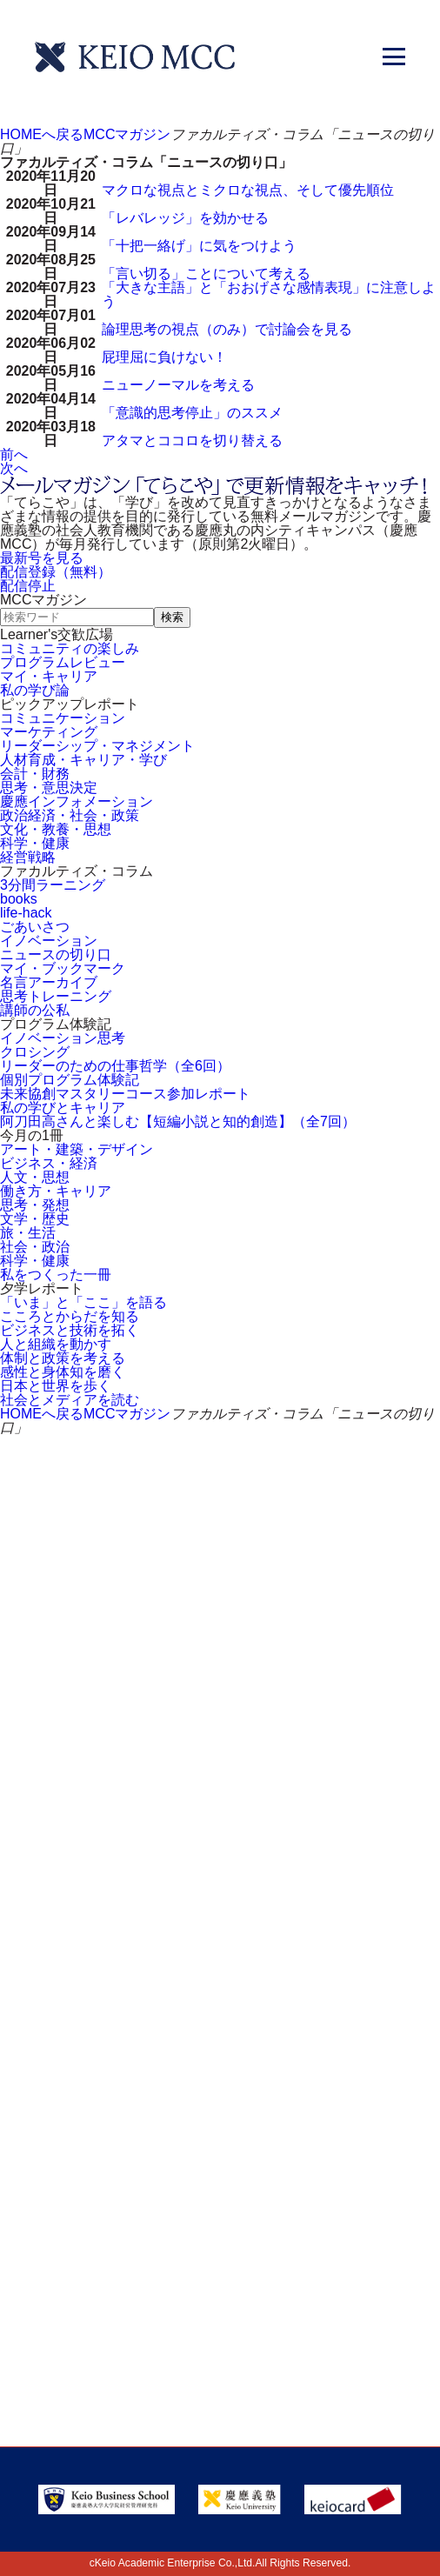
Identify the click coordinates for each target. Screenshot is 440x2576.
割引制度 (76, 1768)
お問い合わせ (99, 1700)
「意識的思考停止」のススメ (192, 412)
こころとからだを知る (69, 1316)
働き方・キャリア (55, 1191)
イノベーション (48, 940)
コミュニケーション (62, 718)
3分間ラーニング (52, 885)
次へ (14, 468)
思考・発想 (35, 1205)
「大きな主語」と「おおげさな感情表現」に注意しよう (269, 294)
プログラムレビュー (62, 662)
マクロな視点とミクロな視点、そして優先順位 (248, 190)
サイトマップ (84, 1947)
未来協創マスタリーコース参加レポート (125, 1093)
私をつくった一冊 (55, 1274)
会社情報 (279, 2007)
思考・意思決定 (48, 787)
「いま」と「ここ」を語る (83, 1302)
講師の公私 (35, 1010)
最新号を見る (41, 558)
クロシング (35, 1051)
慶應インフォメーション (76, 801)
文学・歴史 (35, 1218)
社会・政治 (35, 1246)
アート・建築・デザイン (76, 1149)
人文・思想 (35, 1177)
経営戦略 (28, 857)
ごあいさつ (35, 926)
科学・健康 (35, 843)
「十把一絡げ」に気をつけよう (199, 245)
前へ (14, 454)
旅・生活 (28, 1232)
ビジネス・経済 (48, 1163)
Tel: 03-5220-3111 (220, 2213)
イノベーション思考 (62, 1038)
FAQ (262, 1947)
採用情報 (68, 2007)
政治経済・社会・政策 (69, 815)
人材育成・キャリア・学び (83, 759)
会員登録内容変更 (312, 1887)
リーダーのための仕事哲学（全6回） (115, 1065)
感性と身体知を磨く (62, 1372)
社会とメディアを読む (69, 1399)
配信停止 (28, 585)
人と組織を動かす (55, 1344)
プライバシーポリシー (117, 2067)
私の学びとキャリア (62, 1107)
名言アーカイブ (48, 982)
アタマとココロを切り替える (192, 440)
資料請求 (288, 1700)
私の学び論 (35, 690)
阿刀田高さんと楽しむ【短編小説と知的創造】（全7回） (178, 1121)
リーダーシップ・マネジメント (97, 745)
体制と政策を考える (62, 1358)
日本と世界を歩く (55, 1385)
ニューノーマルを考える (178, 384)
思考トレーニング (55, 996)
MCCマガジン (126, 134)
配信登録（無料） (55, 571)
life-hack (26, 912)
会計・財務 (35, 773)
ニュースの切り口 (55, 954)
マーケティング (48, 731)
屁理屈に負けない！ (164, 357)
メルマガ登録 (310, 1768)
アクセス (68, 1887)
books (18, 898)
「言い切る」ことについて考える (206, 273)
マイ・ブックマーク (62, 968)
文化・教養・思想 (55, 829)
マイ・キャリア (48, 676)
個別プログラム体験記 (69, 1079)
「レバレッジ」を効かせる (185, 217)
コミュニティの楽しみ (69, 648)
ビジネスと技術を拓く (69, 1330)
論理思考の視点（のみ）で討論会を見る (227, 329)
